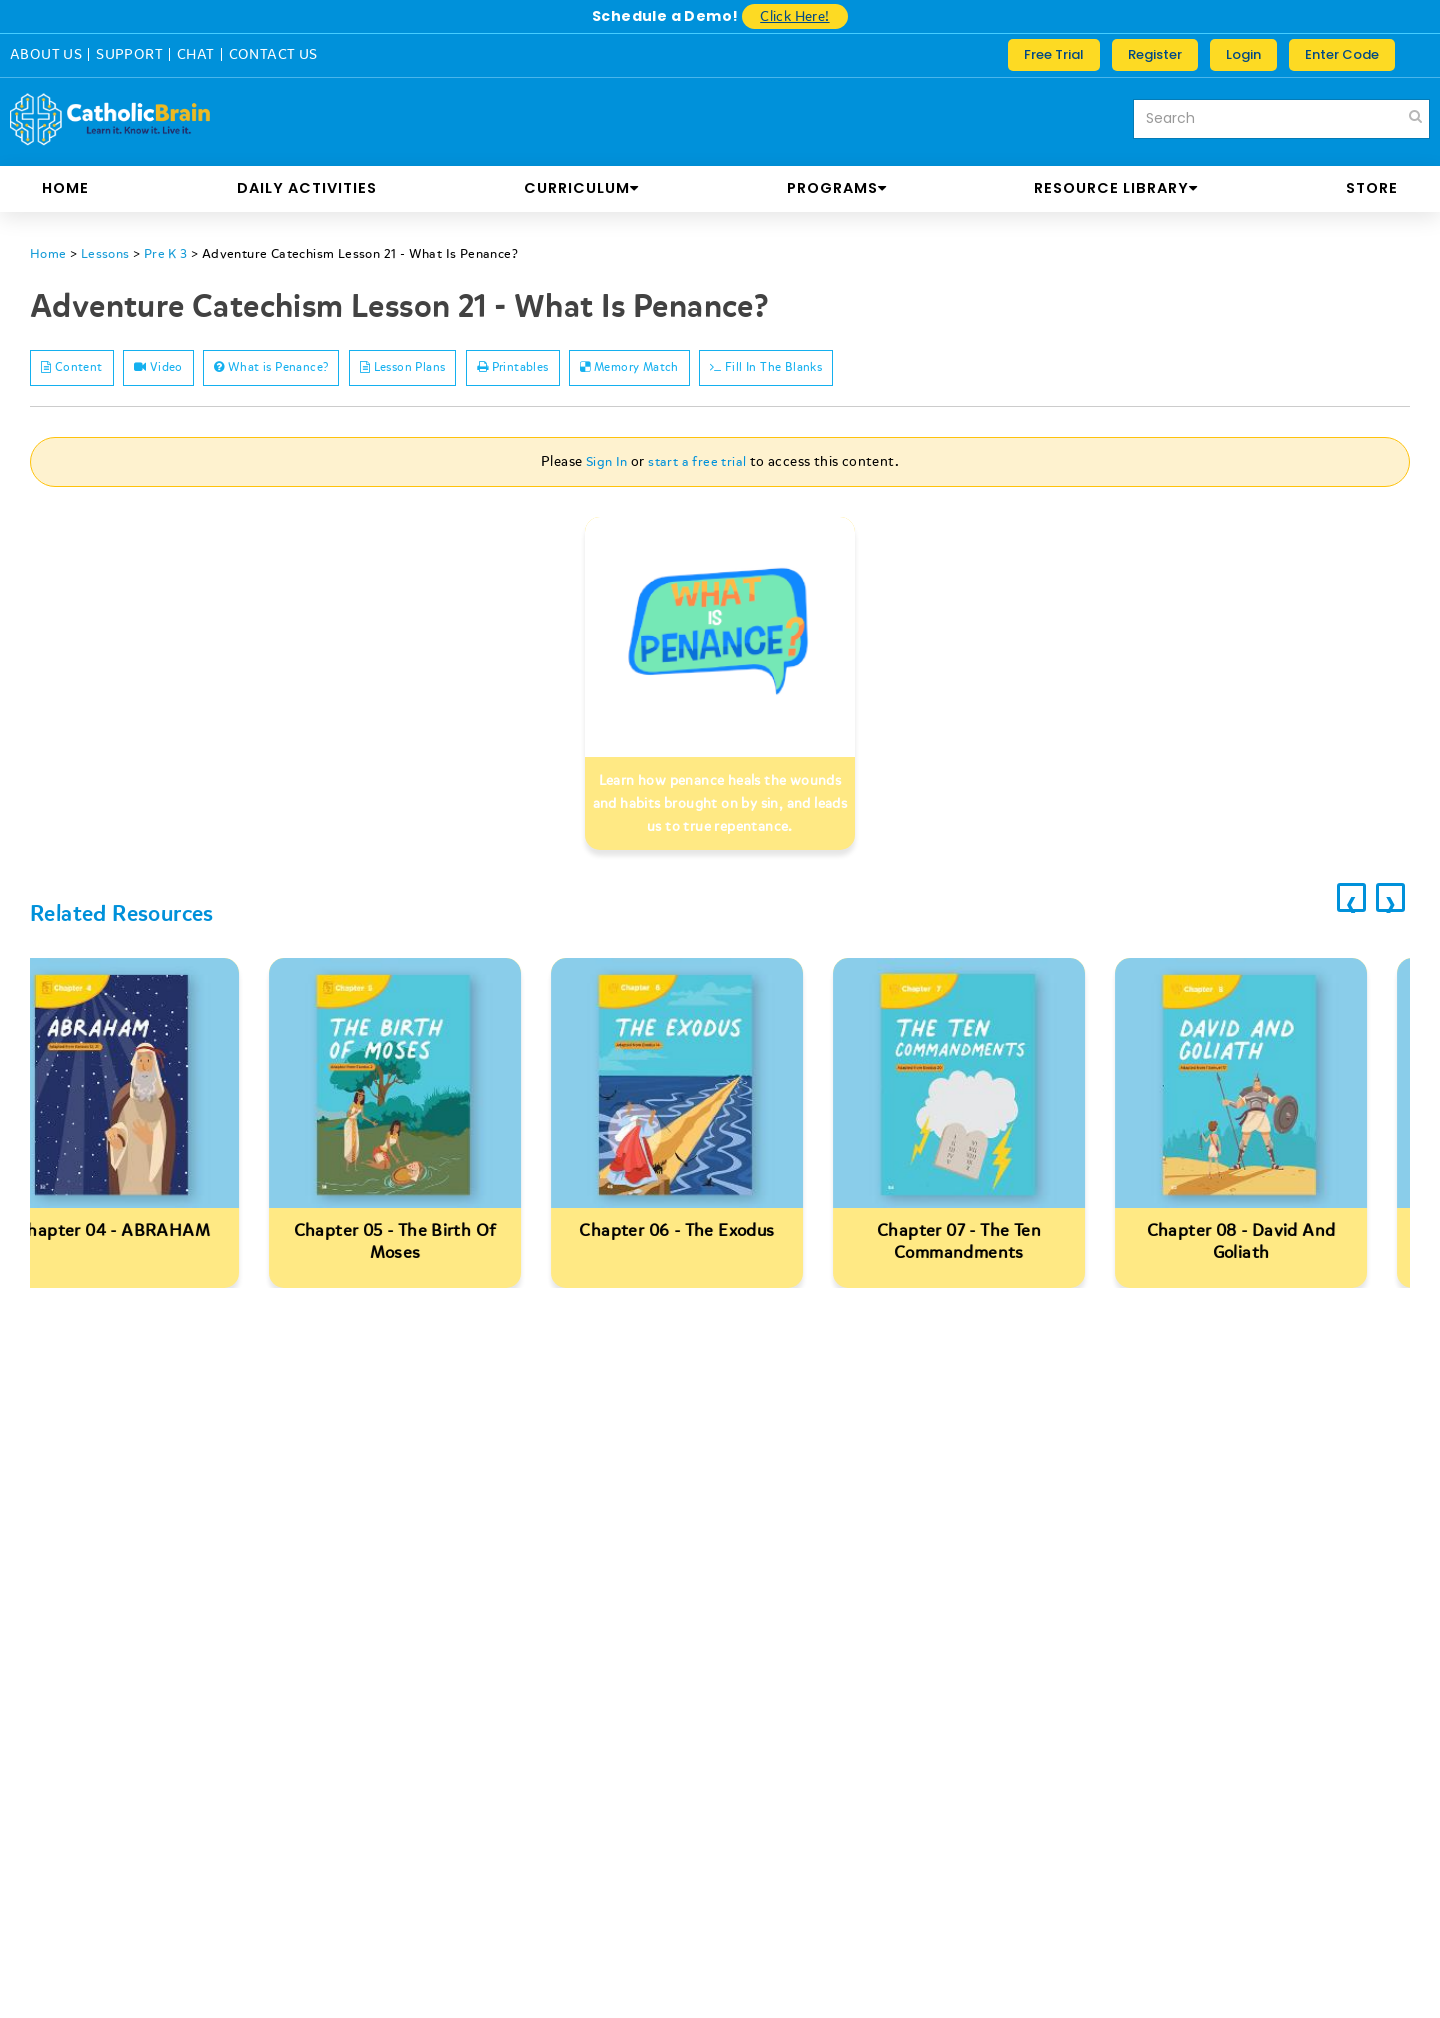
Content (82, 369)
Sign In (605, 464)
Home (65, 188)
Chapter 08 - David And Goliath (1284, 1244)
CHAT (196, 54)
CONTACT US (273, 54)
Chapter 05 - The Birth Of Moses (438, 1244)
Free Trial (1054, 54)
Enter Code (1342, 54)
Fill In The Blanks (922, 369)
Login (1243, 54)
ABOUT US (46, 54)
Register (1155, 54)
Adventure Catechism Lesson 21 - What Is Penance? (376, 253)
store (1372, 188)
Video (188, 369)
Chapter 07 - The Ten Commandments (1002, 1244)
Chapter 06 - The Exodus (719, 1233)
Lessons (108, 253)
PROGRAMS (837, 188)
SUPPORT (129, 54)
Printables (617, 369)
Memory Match (759, 369)
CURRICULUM (581, 188)
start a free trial (698, 464)
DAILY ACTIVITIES (307, 188)
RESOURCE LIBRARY (1116, 188)
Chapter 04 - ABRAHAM (156, 1233)
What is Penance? (324, 369)
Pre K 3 (171, 253)
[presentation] (1332, 907)
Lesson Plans (483, 369)
